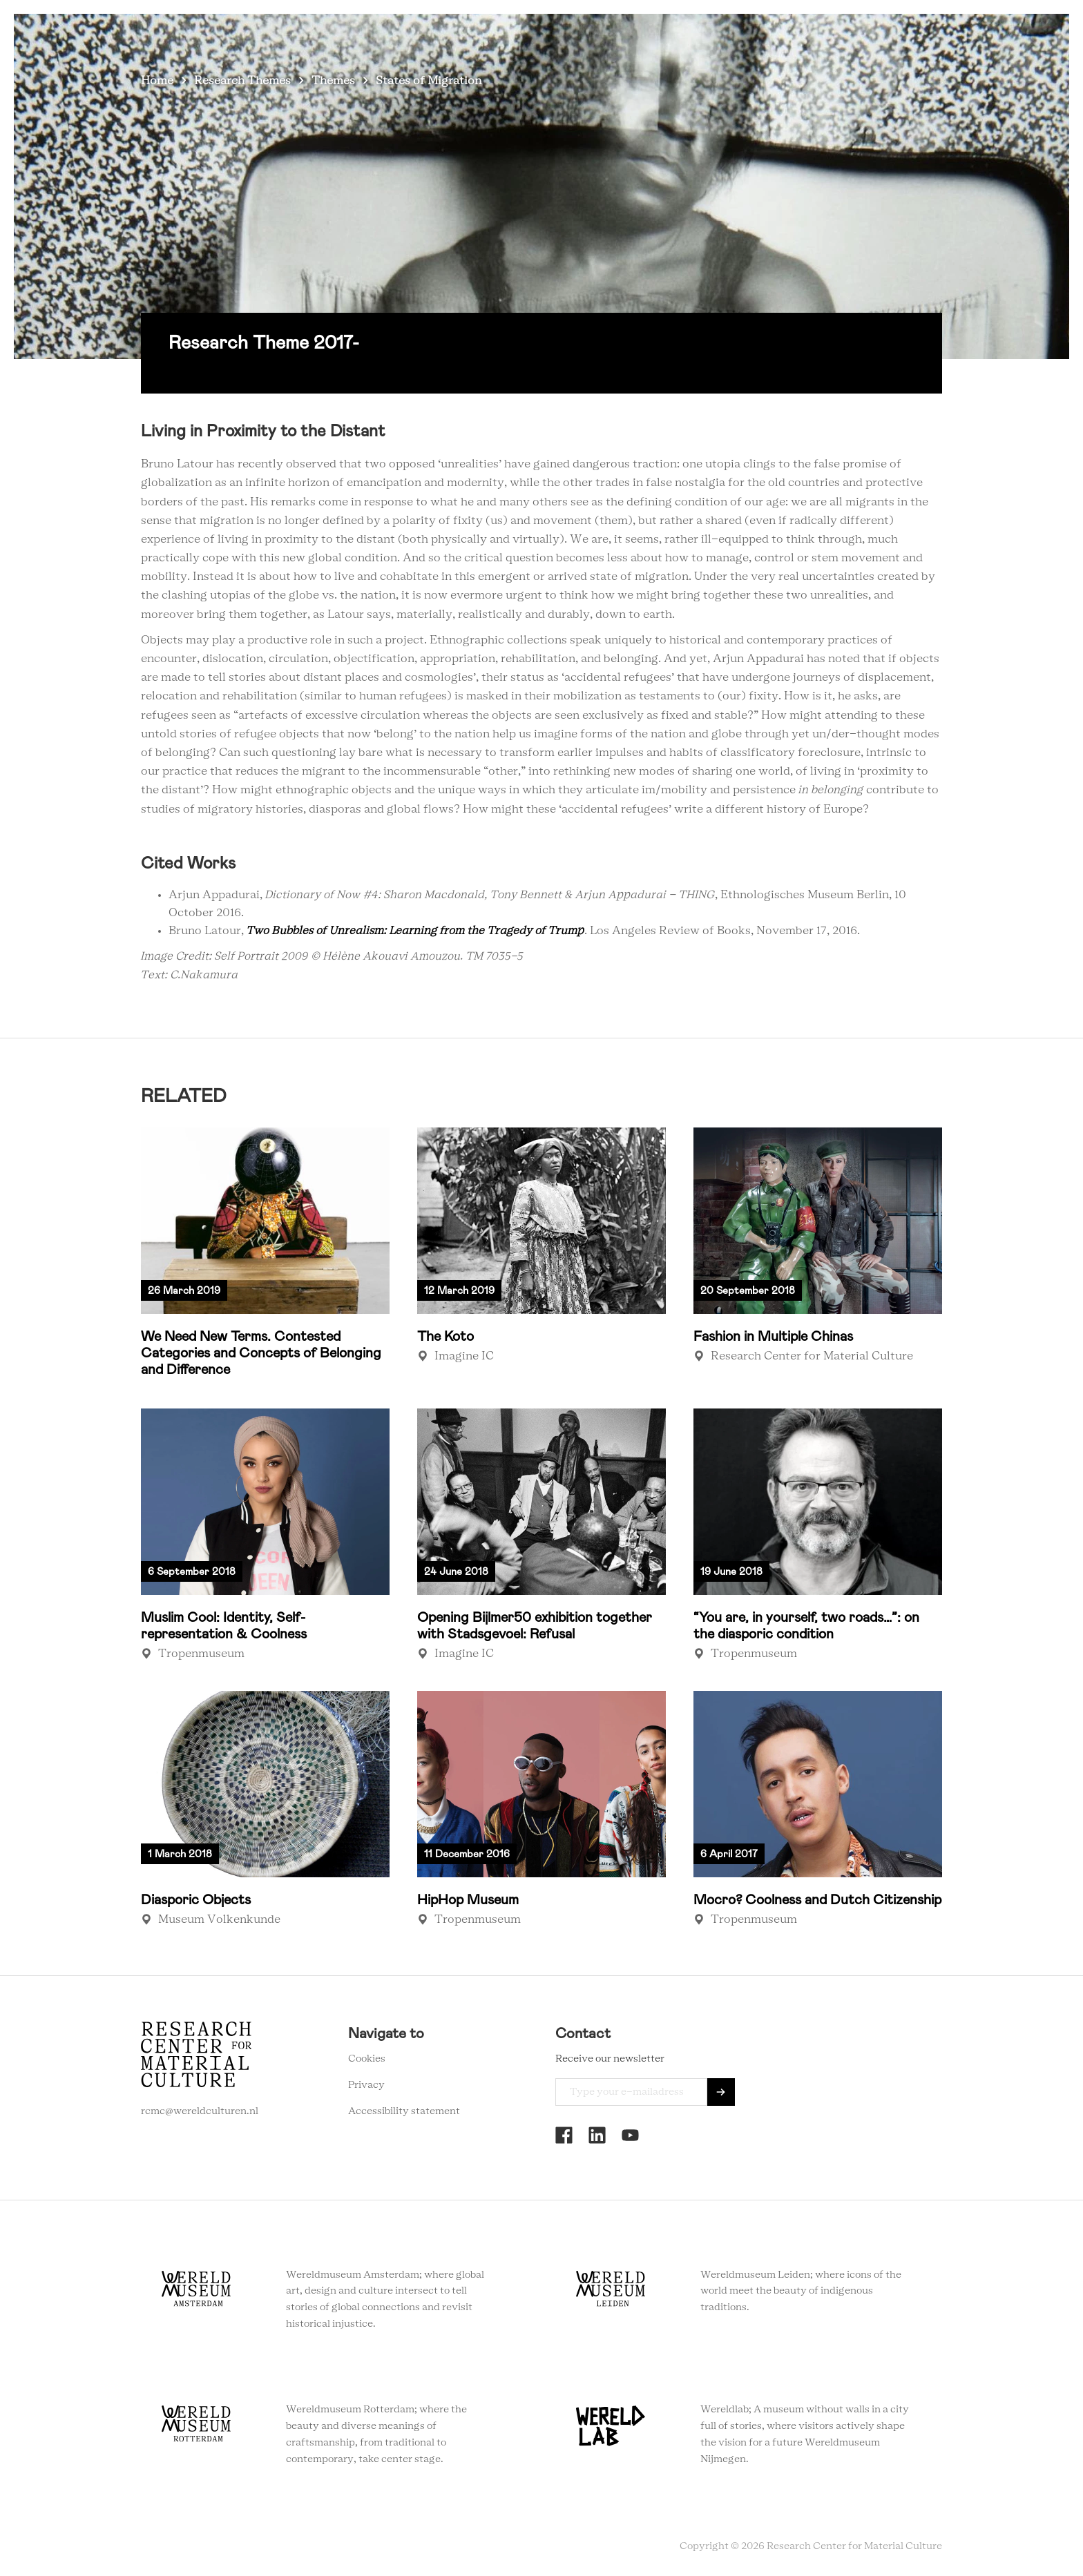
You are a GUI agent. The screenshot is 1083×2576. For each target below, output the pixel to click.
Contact (768, 34)
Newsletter (836, 34)
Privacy (366, 2085)
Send (721, 2092)
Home (157, 80)
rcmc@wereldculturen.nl (199, 2111)
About (712, 34)
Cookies (366, 2059)
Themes (333, 80)
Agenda (658, 34)
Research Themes (242, 80)
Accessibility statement (404, 2111)
